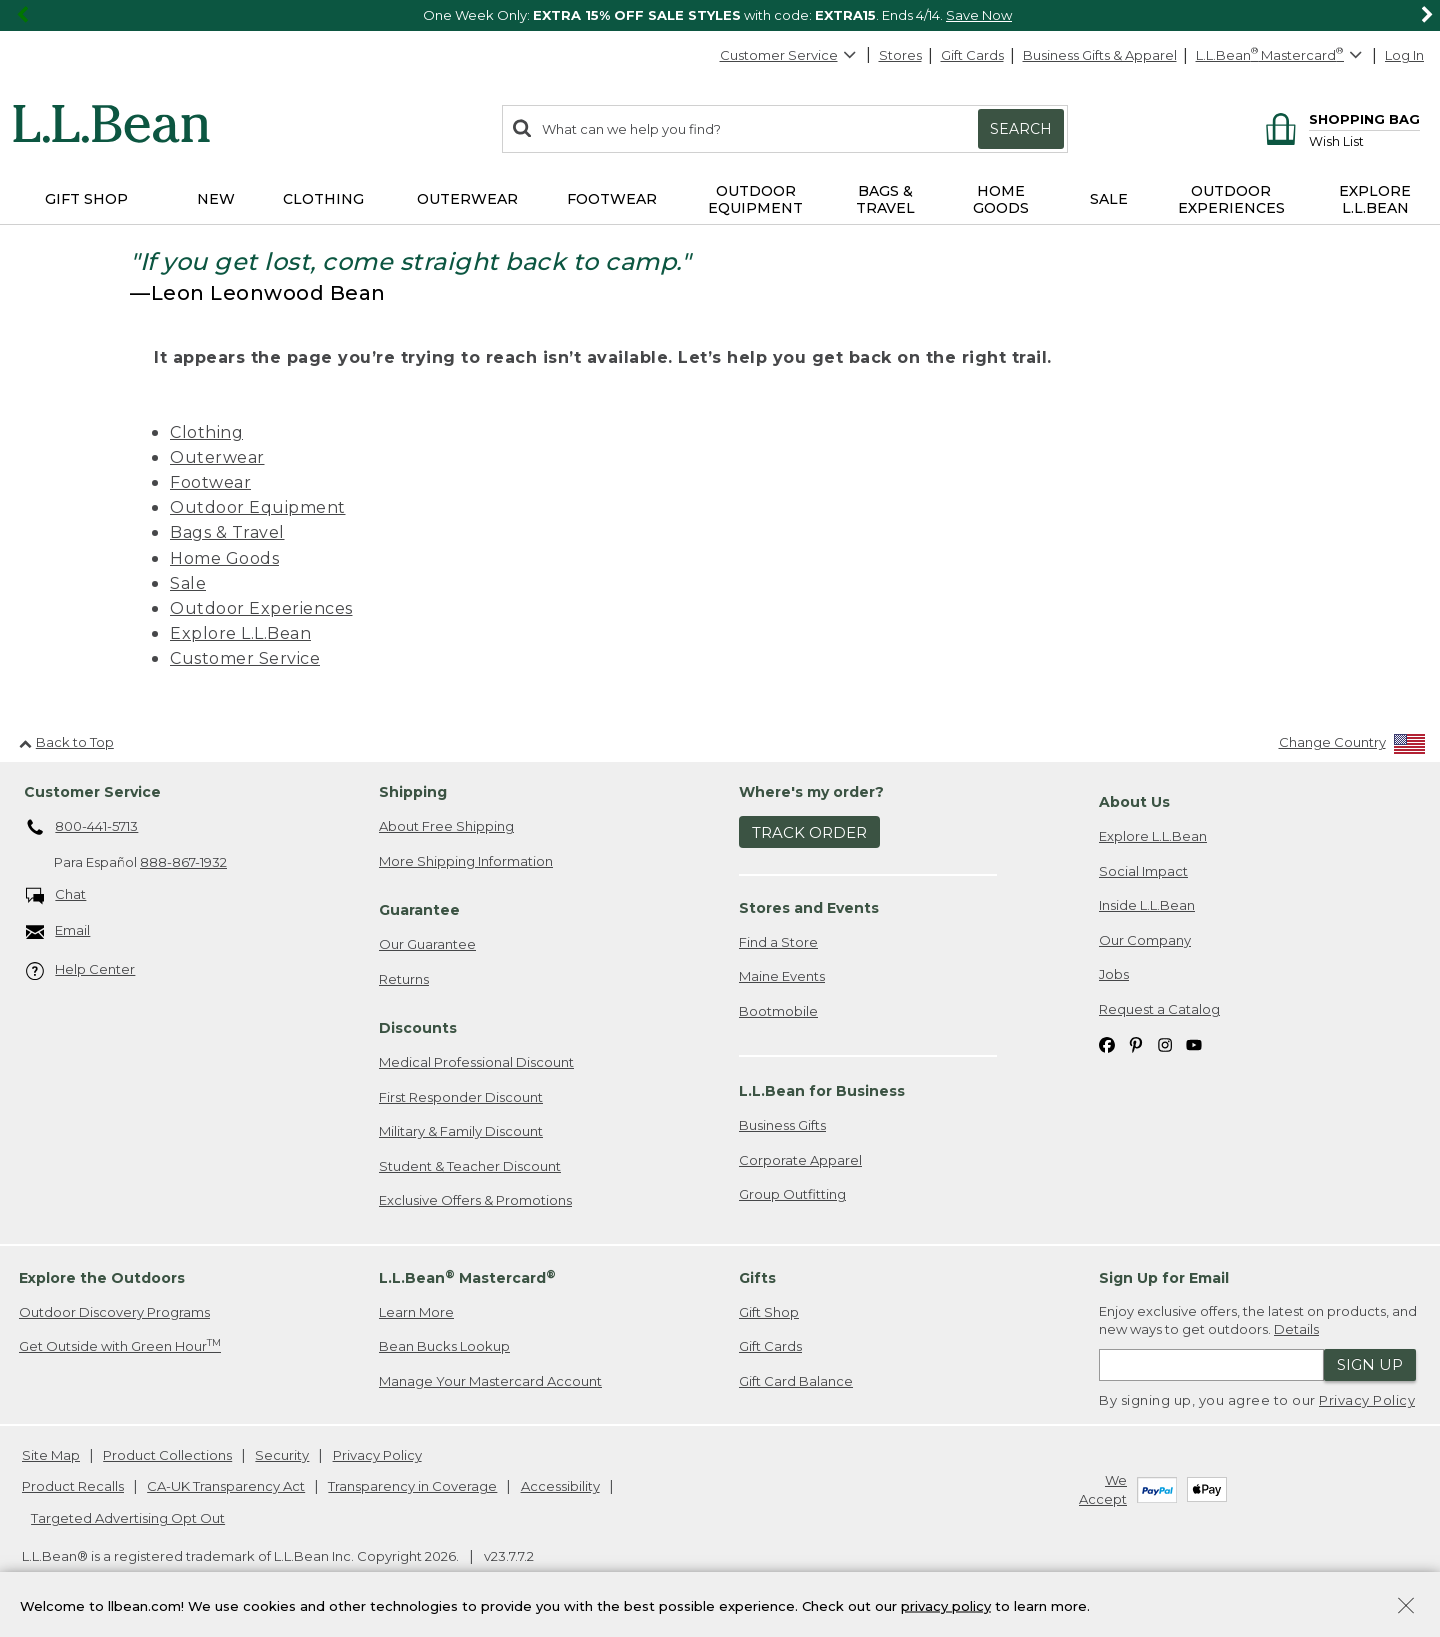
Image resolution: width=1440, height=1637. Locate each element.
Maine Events (782, 976)
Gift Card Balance (796, 1381)
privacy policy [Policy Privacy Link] (946, 1605)
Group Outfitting (792, 1194)
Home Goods (224, 558)
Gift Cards (972, 55)
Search (1021, 129)
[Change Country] (1352, 746)
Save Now (979, 15)
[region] (720, 15)
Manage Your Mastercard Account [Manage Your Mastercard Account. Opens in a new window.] (490, 1381)
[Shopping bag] (1339, 118)
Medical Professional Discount (476, 1062)
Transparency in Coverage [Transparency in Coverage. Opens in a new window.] (412, 1486)
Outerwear (217, 457)
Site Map (51, 1455)
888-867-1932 (183, 862)
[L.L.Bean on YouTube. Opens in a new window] (1194, 1043)
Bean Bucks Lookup (444, 1346)
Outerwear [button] (467, 199)
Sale (188, 583)
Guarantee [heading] (419, 910)
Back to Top (66, 742)
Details (1296, 1329)
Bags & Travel (227, 532)
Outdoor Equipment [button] (755, 199)
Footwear (210, 482)
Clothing (206, 432)
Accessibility (560, 1486)
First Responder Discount (461, 1097)
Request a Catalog (1159, 1009)
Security (282, 1455)
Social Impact (1143, 871)
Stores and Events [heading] (809, 908)
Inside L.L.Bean (1147, 905)
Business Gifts (782, 1125)
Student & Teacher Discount (470, 1166)
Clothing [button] (323, 199)
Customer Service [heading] (92, 792)
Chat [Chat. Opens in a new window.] (56, 895)
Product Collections (167, 1455)
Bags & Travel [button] (885, 199)
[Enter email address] (1211, 1365)
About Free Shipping (446, 826)
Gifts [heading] (757, 1278)
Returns (404, 979)
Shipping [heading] (413, 792)
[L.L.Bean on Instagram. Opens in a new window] (1165, 1043)
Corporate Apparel (800, 1160)
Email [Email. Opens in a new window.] (58, 931)
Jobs (1114, 974)
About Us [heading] (1134, 802)
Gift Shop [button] (86, 199)
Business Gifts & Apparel (1100, 55)
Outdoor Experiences (261, 608)
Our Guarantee (427, 944)
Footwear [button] (612, 199)
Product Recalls (73, 1486)
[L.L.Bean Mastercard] (1281, 55)
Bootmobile (778, 1011)
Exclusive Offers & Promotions (475, 1200)
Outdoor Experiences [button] (1231, 199)
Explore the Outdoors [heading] (102, 1278)
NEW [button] (216, 199)
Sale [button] (1109, 199)
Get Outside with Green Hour (120, 1345)
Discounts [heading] (418, 1028)
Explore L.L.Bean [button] (1375, 199)
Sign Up (1370, 1364)
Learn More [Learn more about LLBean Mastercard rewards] (416, 1312)
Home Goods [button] (1001, 199)
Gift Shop (769, 1312)
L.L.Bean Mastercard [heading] (467, 1277)
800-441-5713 (82, 828)
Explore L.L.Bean (240, 633)
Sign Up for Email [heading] (1164, 1278)
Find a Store (778, 942)
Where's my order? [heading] (811, 792)
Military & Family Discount (461, 1131)
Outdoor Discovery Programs (114, 1312)
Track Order (809, 832)
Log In (1404, 55)
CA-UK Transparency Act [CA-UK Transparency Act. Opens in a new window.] (226, 1486)
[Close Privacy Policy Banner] (1406, 1607)
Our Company (1145, 940)
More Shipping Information (466, 861)
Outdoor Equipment (258, 507)
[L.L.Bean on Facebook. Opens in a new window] (1107, 1043)
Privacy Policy (1367, 1400)
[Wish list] (1364, 140)
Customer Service (789, 55)
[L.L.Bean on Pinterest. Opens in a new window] (1136, 1043)
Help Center (81, 970)
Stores (900, 55)
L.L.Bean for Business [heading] (822, 1091)
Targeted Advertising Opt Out (128, 1518)
